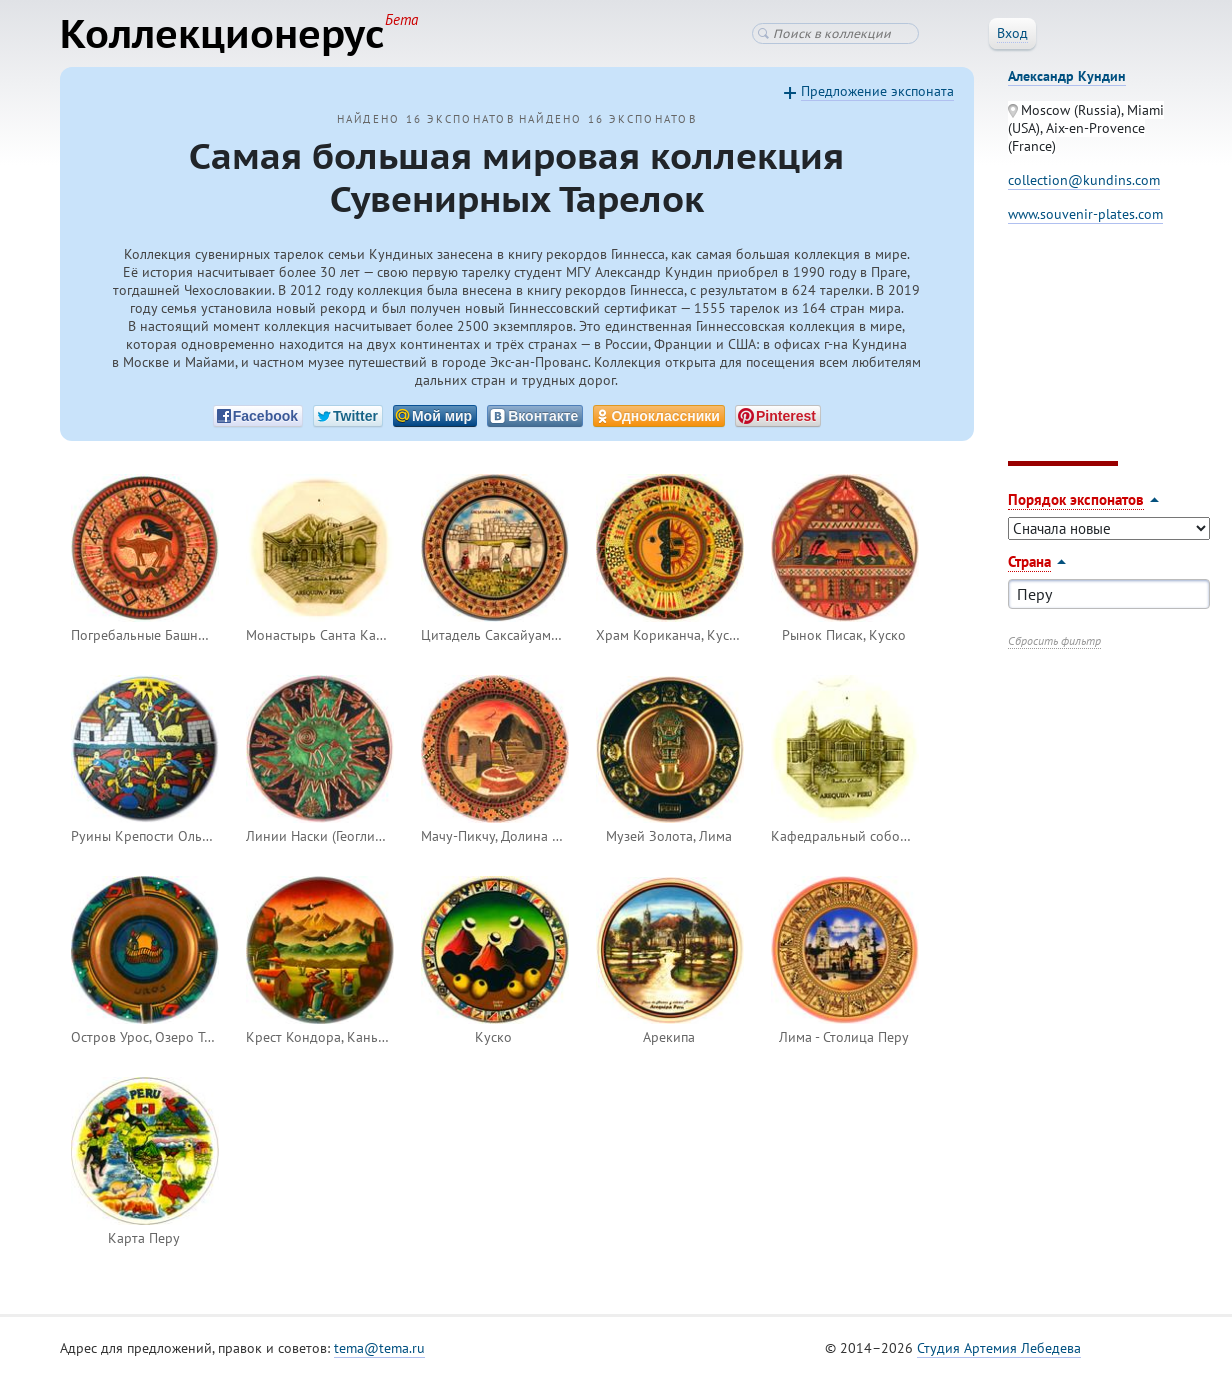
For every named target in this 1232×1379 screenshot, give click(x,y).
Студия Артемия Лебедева (999, 1348)
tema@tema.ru (379, 1348)
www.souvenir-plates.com (1085, 214)
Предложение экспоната (877, 91)
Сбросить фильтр (1054, 640)
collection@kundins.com (1084, 180)
